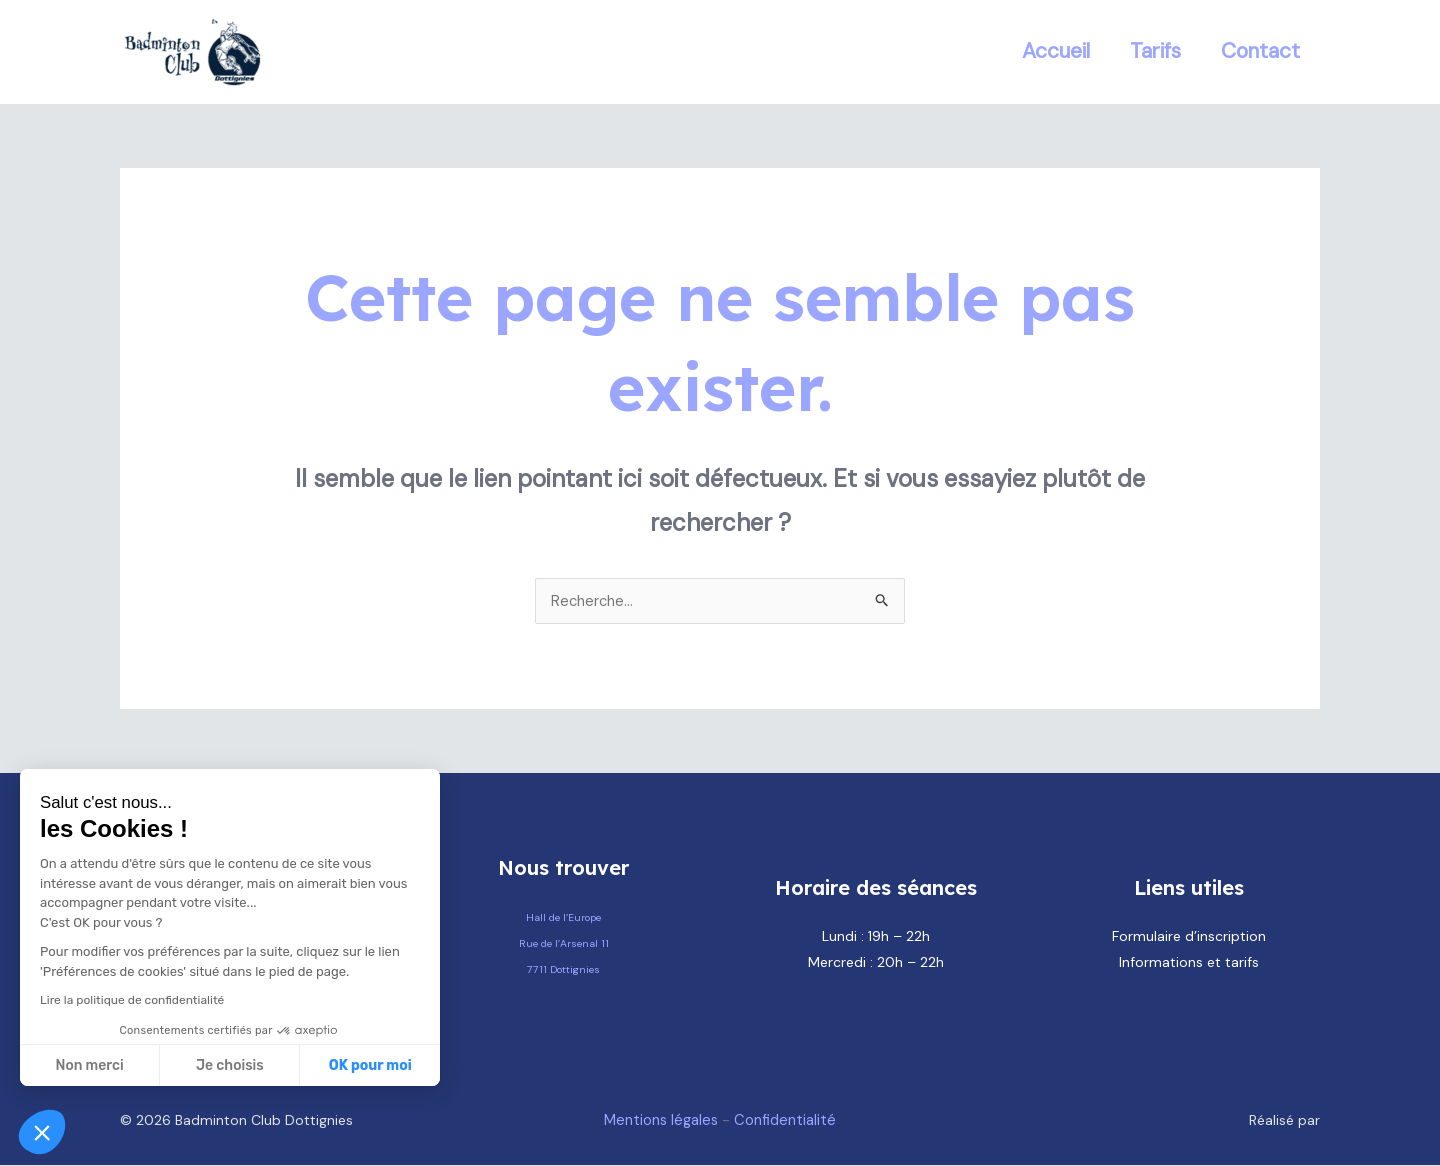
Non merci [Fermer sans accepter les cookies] (89, 1065)
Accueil (1051, 51)
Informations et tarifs (1189, 963)
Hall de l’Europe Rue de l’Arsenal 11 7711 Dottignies (563, 943)
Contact (1259, 51)
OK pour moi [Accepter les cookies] (370, 1065)
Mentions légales (658, 1120)
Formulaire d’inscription (1189, 937)
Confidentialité (789, 1120)
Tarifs (1152, 51)
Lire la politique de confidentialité (132, 1000)
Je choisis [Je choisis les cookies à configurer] (230, 1065)
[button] (42, 1132)
